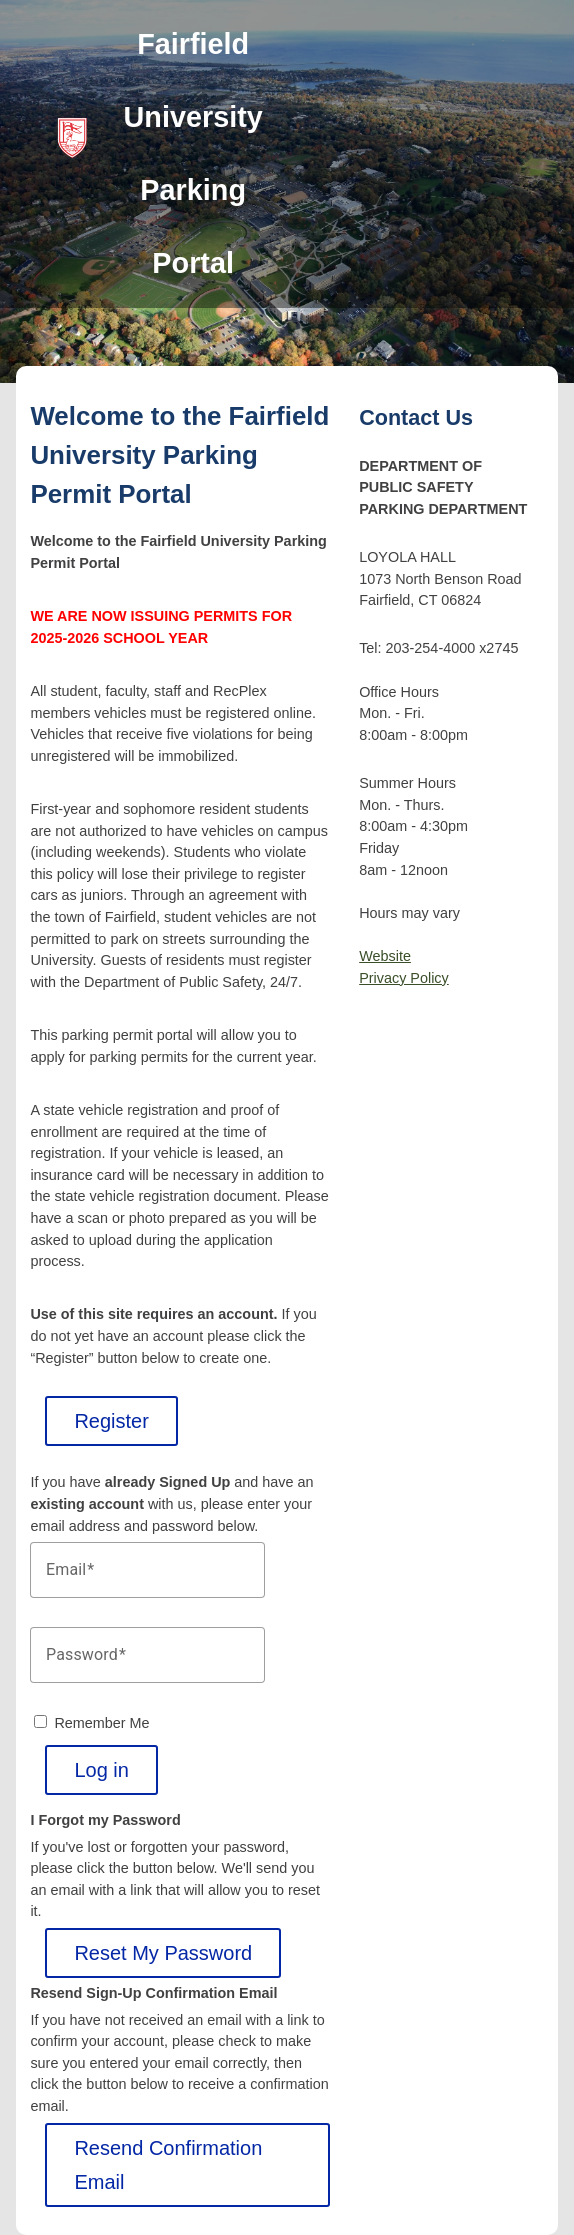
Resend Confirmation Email (168, 2165)
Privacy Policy (404, 978)
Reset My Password (163, 1953)
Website (385, 956)
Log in (101, 1770)
